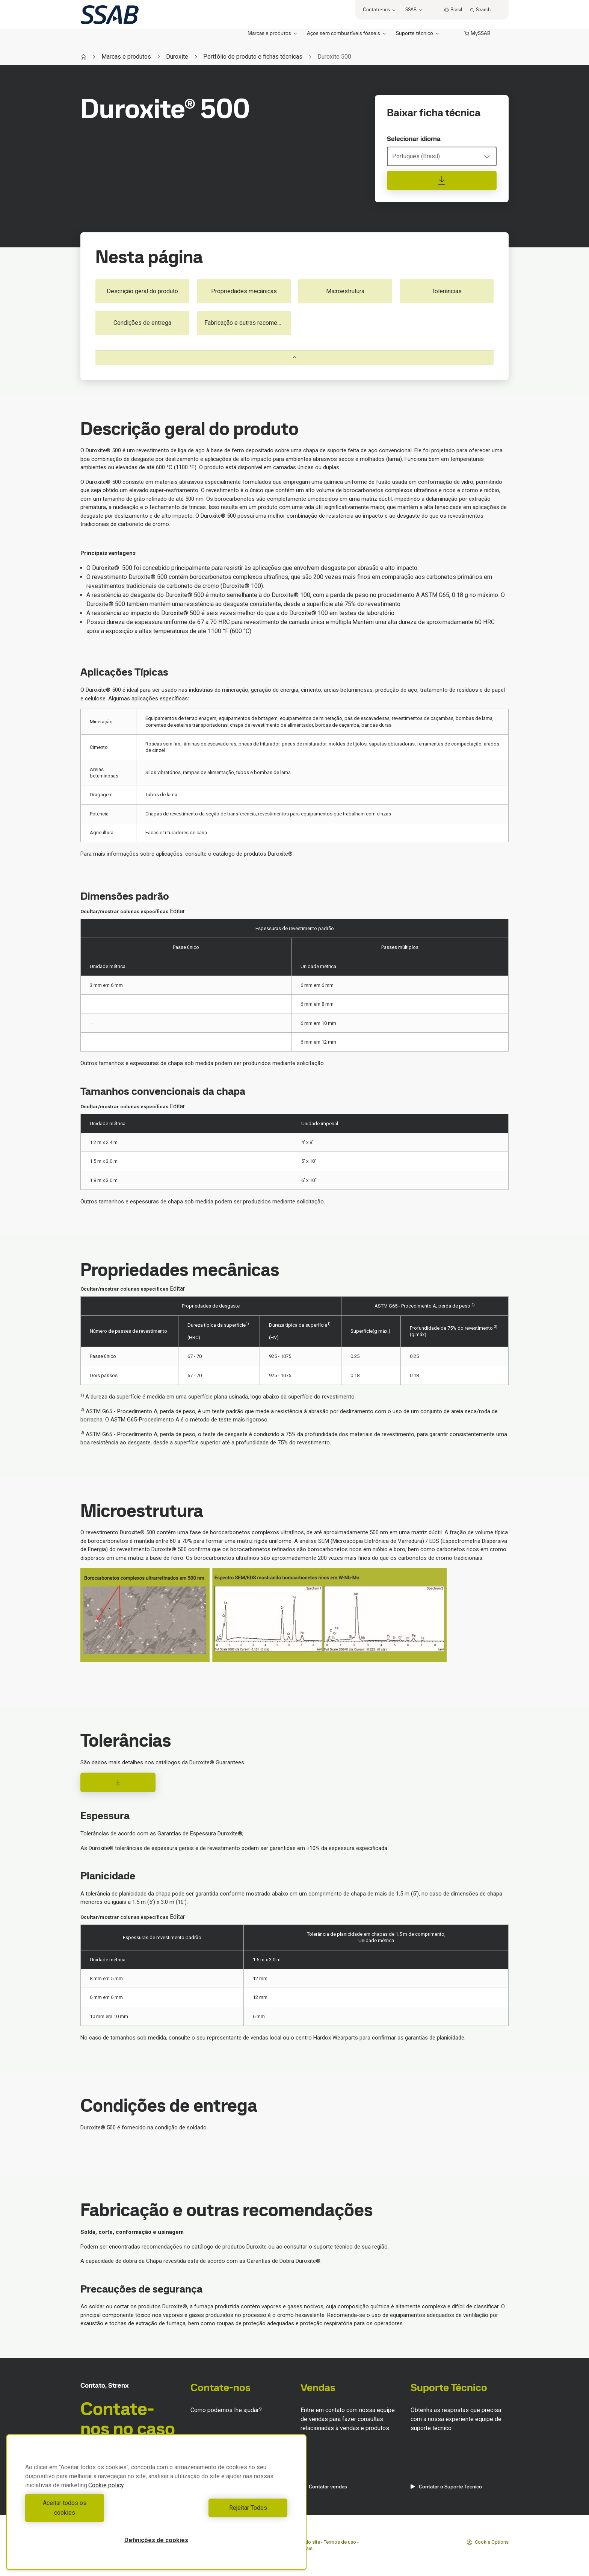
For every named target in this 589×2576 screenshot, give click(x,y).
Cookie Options (488, 2542)
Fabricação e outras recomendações (247, 322)
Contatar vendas (324, 2486)
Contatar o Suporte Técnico (446, 2486)
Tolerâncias (447, 291)
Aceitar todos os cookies (89, 2512)
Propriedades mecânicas (244, 291)
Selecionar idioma (414, 138)
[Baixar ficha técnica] (442, 180)
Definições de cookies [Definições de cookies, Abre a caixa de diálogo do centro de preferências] (156, 2540)
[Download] (118, 1782)
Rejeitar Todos (224, 2512)
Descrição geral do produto (142, 291)
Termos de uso (340, 2542)
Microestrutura (345, 291)
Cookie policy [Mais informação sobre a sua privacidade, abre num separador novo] (106, 2495)
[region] (156, 2507)
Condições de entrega (142, 322)
